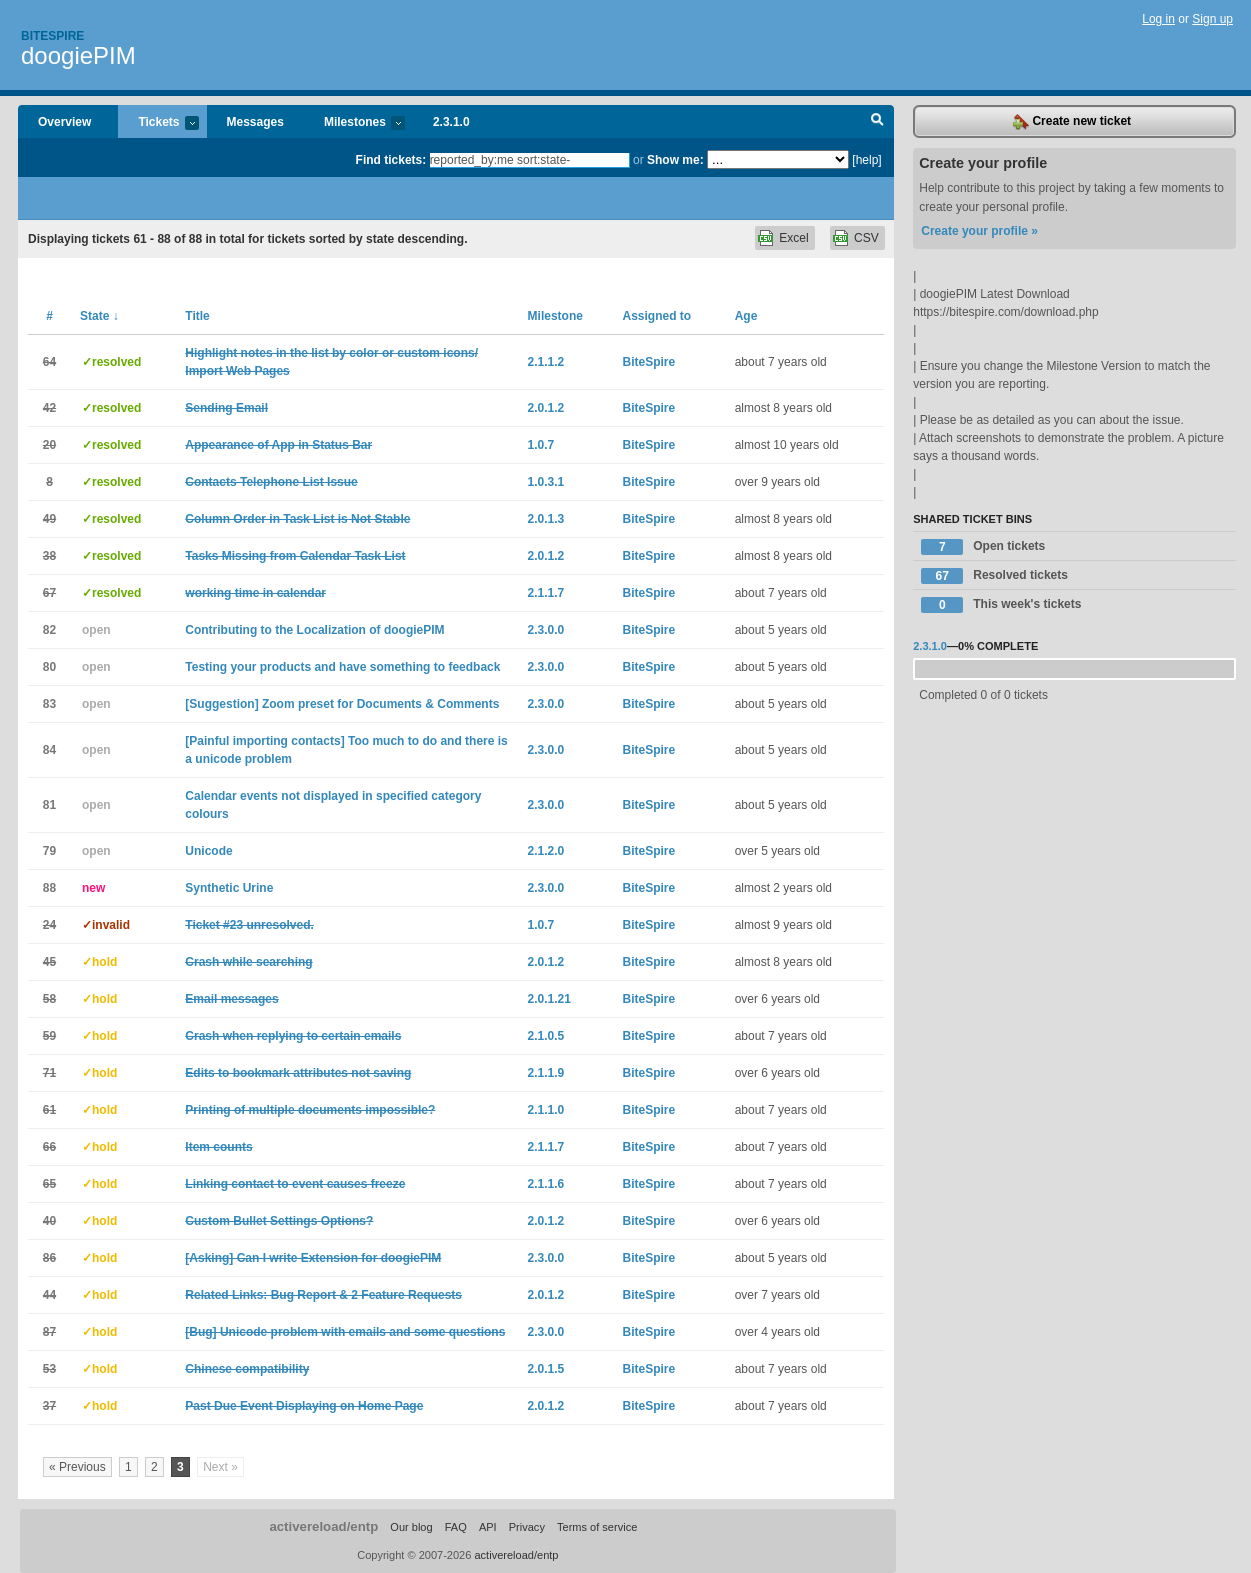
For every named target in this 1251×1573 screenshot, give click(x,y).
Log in (1158, 19)
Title (197, 316)
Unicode (208, 851)
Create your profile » (979, 231)
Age (746, 316)
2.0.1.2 (546, 408)
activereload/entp (323, 1526)
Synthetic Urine (229, 888)
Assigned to (656, 316)
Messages (255, 122)
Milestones (354, 123)
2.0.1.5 (546, 1369)
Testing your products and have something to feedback (342, 667)
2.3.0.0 (546, 630)
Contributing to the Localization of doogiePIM (314, 630)
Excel (793, 238)
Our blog (411, 1527)
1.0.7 (541, 445)
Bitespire (52, 36)
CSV (866, 238)
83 (49, 704)
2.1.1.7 (546, 593)
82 (49, 630)
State (99, 316)
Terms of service (597, 1527)
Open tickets (983, 547)
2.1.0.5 (546, 1036)
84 (49, 750)
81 (49, 805)
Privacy (527, 1527)
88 (49, 888)
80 (49, 667)
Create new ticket (1072, 122)
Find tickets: (391, 160)
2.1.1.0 (546, 1110)
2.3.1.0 (451, 122)
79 (49, 851)
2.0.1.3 (546, 519)
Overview (64, 122)
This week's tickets (1001, 605)
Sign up (1212, 19)
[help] (866, 160)
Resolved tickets (994, 576)
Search (877, 122)
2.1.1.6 (546, 1184)
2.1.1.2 (546, 362)
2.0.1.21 (549, 999)
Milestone (555, 316)
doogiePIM (78, 55)
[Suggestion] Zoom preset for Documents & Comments (342, 704)
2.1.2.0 (546, 851)
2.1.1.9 (546, 1073)
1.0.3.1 (546, 482)
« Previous (77, 1467)
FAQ (456, 1527)
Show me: (675, 160)
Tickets (158, 123)
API (488, 1527)
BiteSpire (648, 362)
